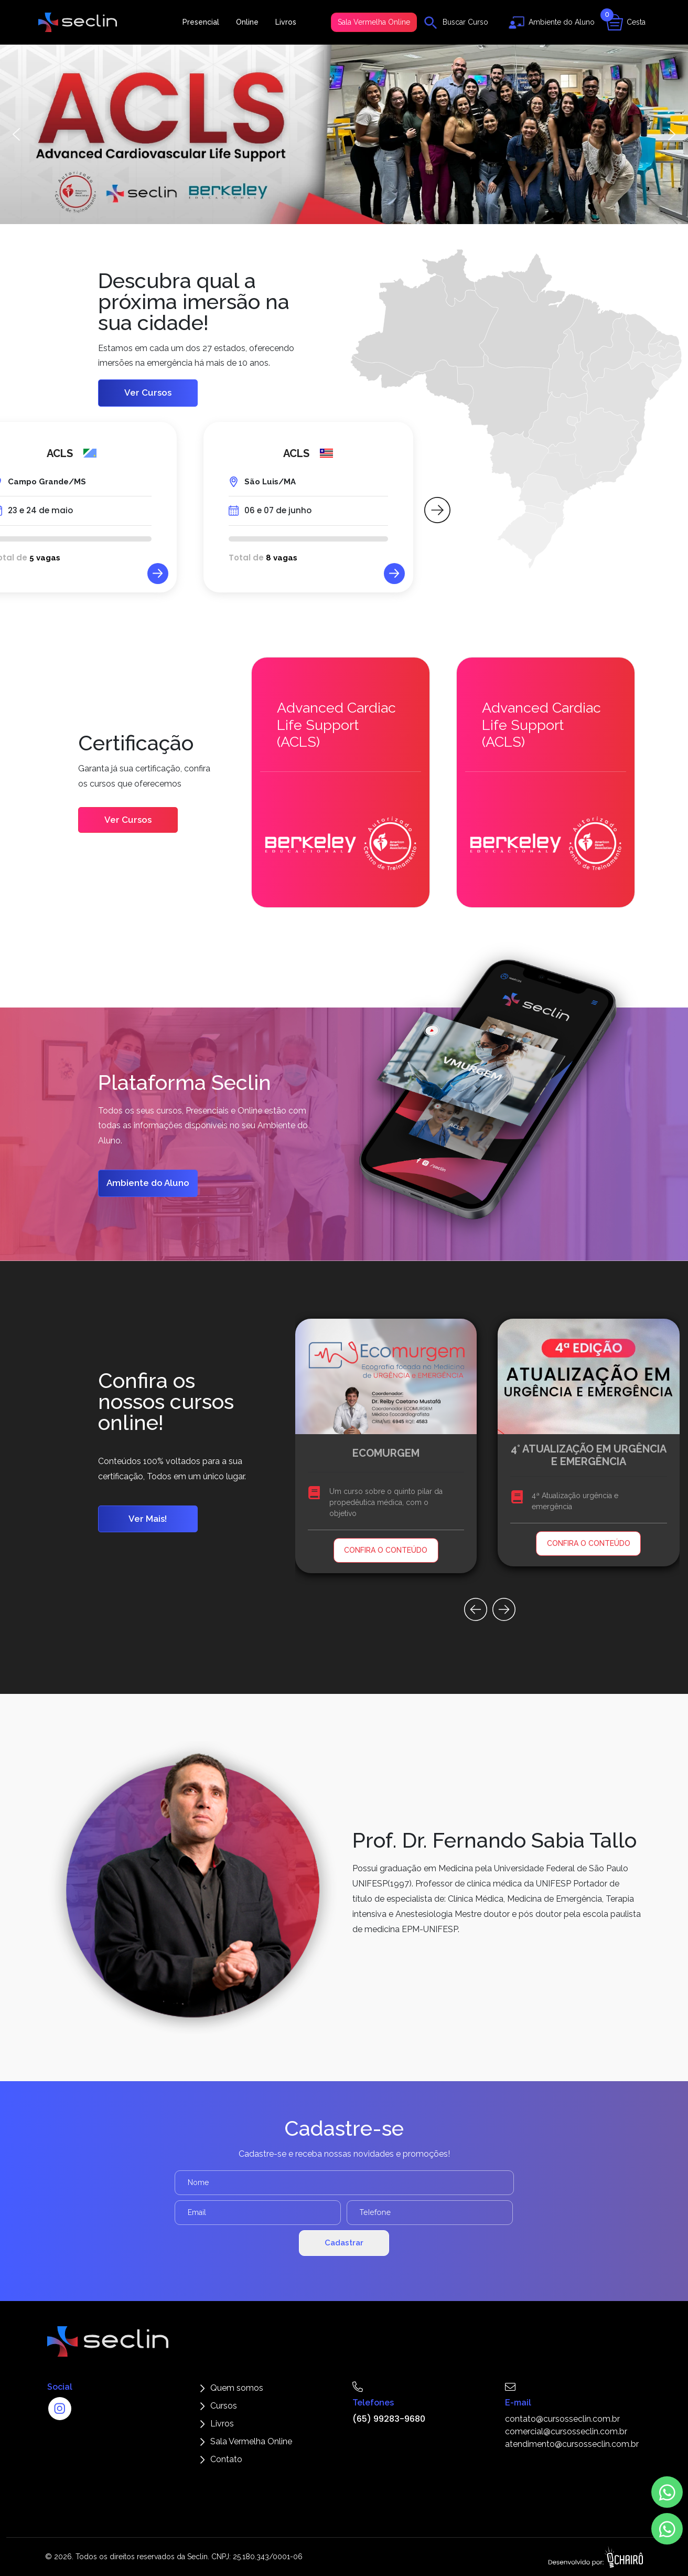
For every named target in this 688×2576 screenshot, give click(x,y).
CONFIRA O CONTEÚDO (385, 1550)
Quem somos (236, 2388)
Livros (285, 22)
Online (247, 22)
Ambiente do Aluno (147, 1183)
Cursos (223, 2406)
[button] (344, 134)
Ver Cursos (147, 392)
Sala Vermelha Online (374, 22)
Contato (226, 2459)
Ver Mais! (147, 1518)
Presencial (200, 22)
